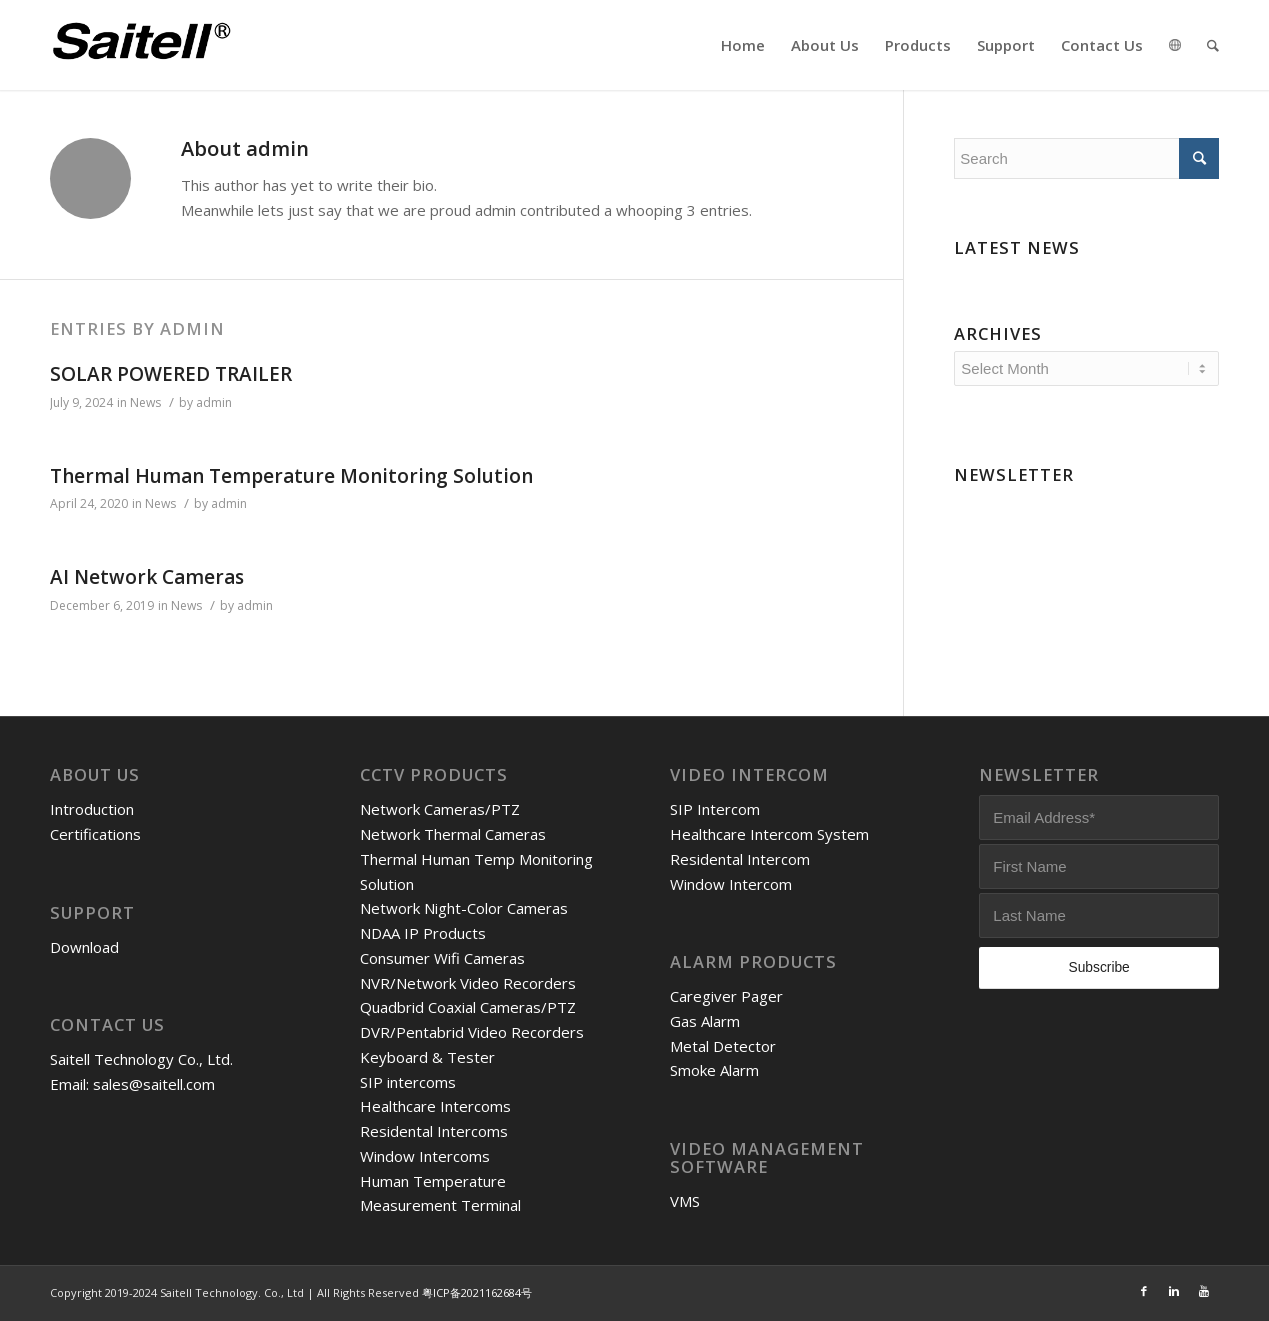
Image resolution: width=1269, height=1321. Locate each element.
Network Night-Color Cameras (464, 908)
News (145, 402)
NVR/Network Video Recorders (468, 983)
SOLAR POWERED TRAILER (171, 374)
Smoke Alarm (714, 1070)
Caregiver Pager (726, 996)
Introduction (92, 809)
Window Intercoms (425, 1156)
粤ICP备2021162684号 (477, 1292)
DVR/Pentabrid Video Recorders (472, 1032)
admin (214, 402)
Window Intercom (731, 884)
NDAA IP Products (423, 933)
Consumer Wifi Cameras (442, 958)
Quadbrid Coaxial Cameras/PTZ (468, 1007)
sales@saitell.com (154, 1084)
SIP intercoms (408, 1082)
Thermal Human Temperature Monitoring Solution (291, 476)
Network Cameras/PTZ (440, 809)
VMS (685, 1201)
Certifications (95, 834)
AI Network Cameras (147, 577)
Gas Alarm (705, 1021)
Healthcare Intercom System (769, 834)
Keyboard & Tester (427, 1057)
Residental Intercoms (434, 1131)
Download (84, 947)
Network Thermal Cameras (453, 834)
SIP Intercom (715, 809)
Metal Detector (723, 1046)
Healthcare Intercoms (435, 1106)
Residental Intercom (740, 859)
